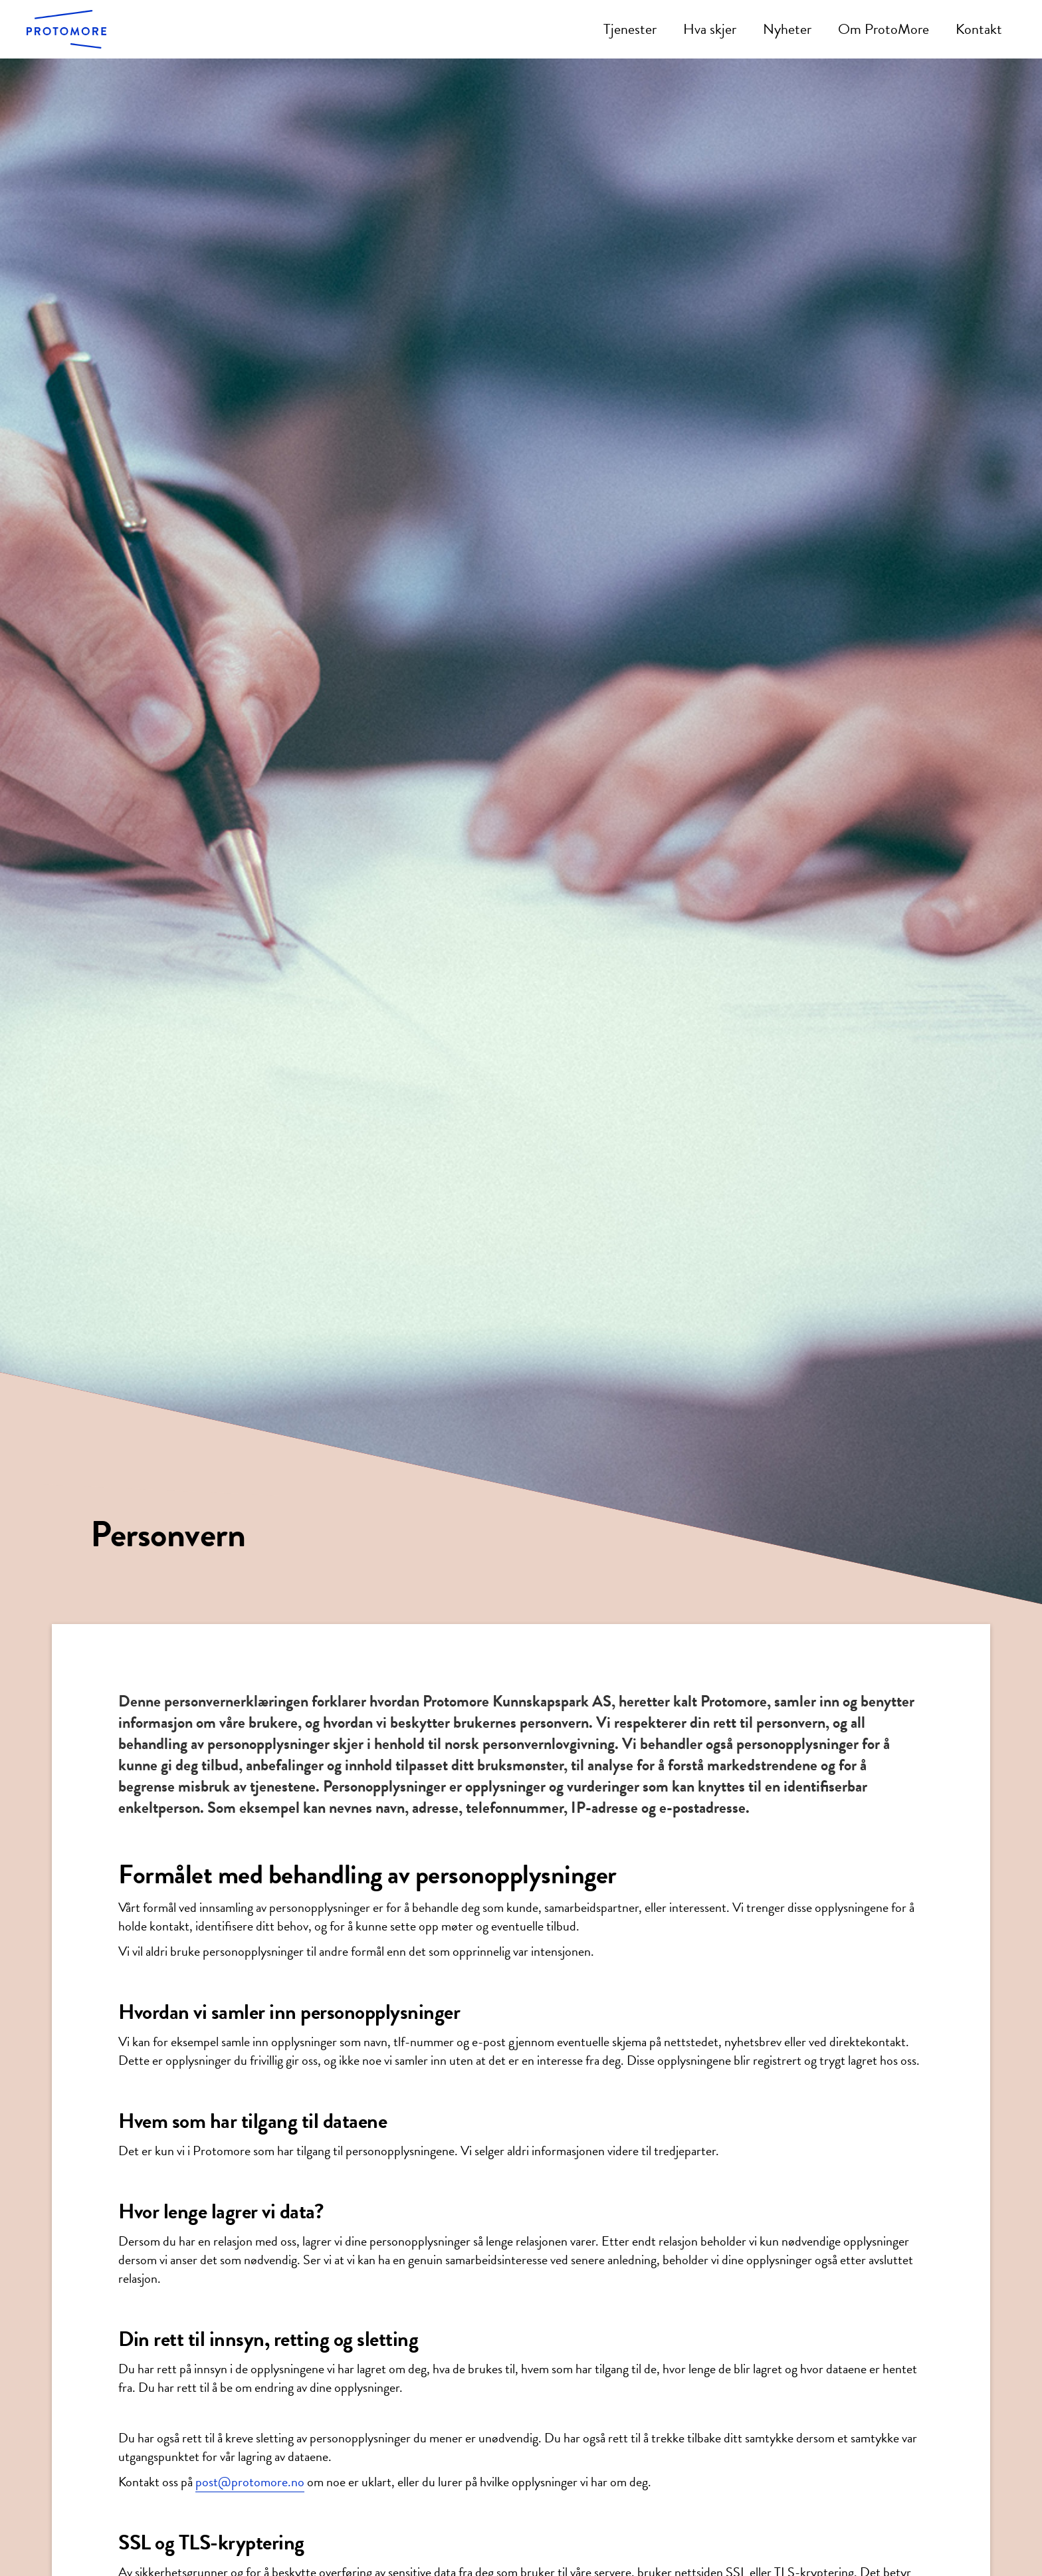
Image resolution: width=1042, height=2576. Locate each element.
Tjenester (630, 29)
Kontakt (979, 29)
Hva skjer (709, 29)
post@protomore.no (249, 2482)
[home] (66, 29)
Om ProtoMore (883, 29)
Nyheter (787, 29)
